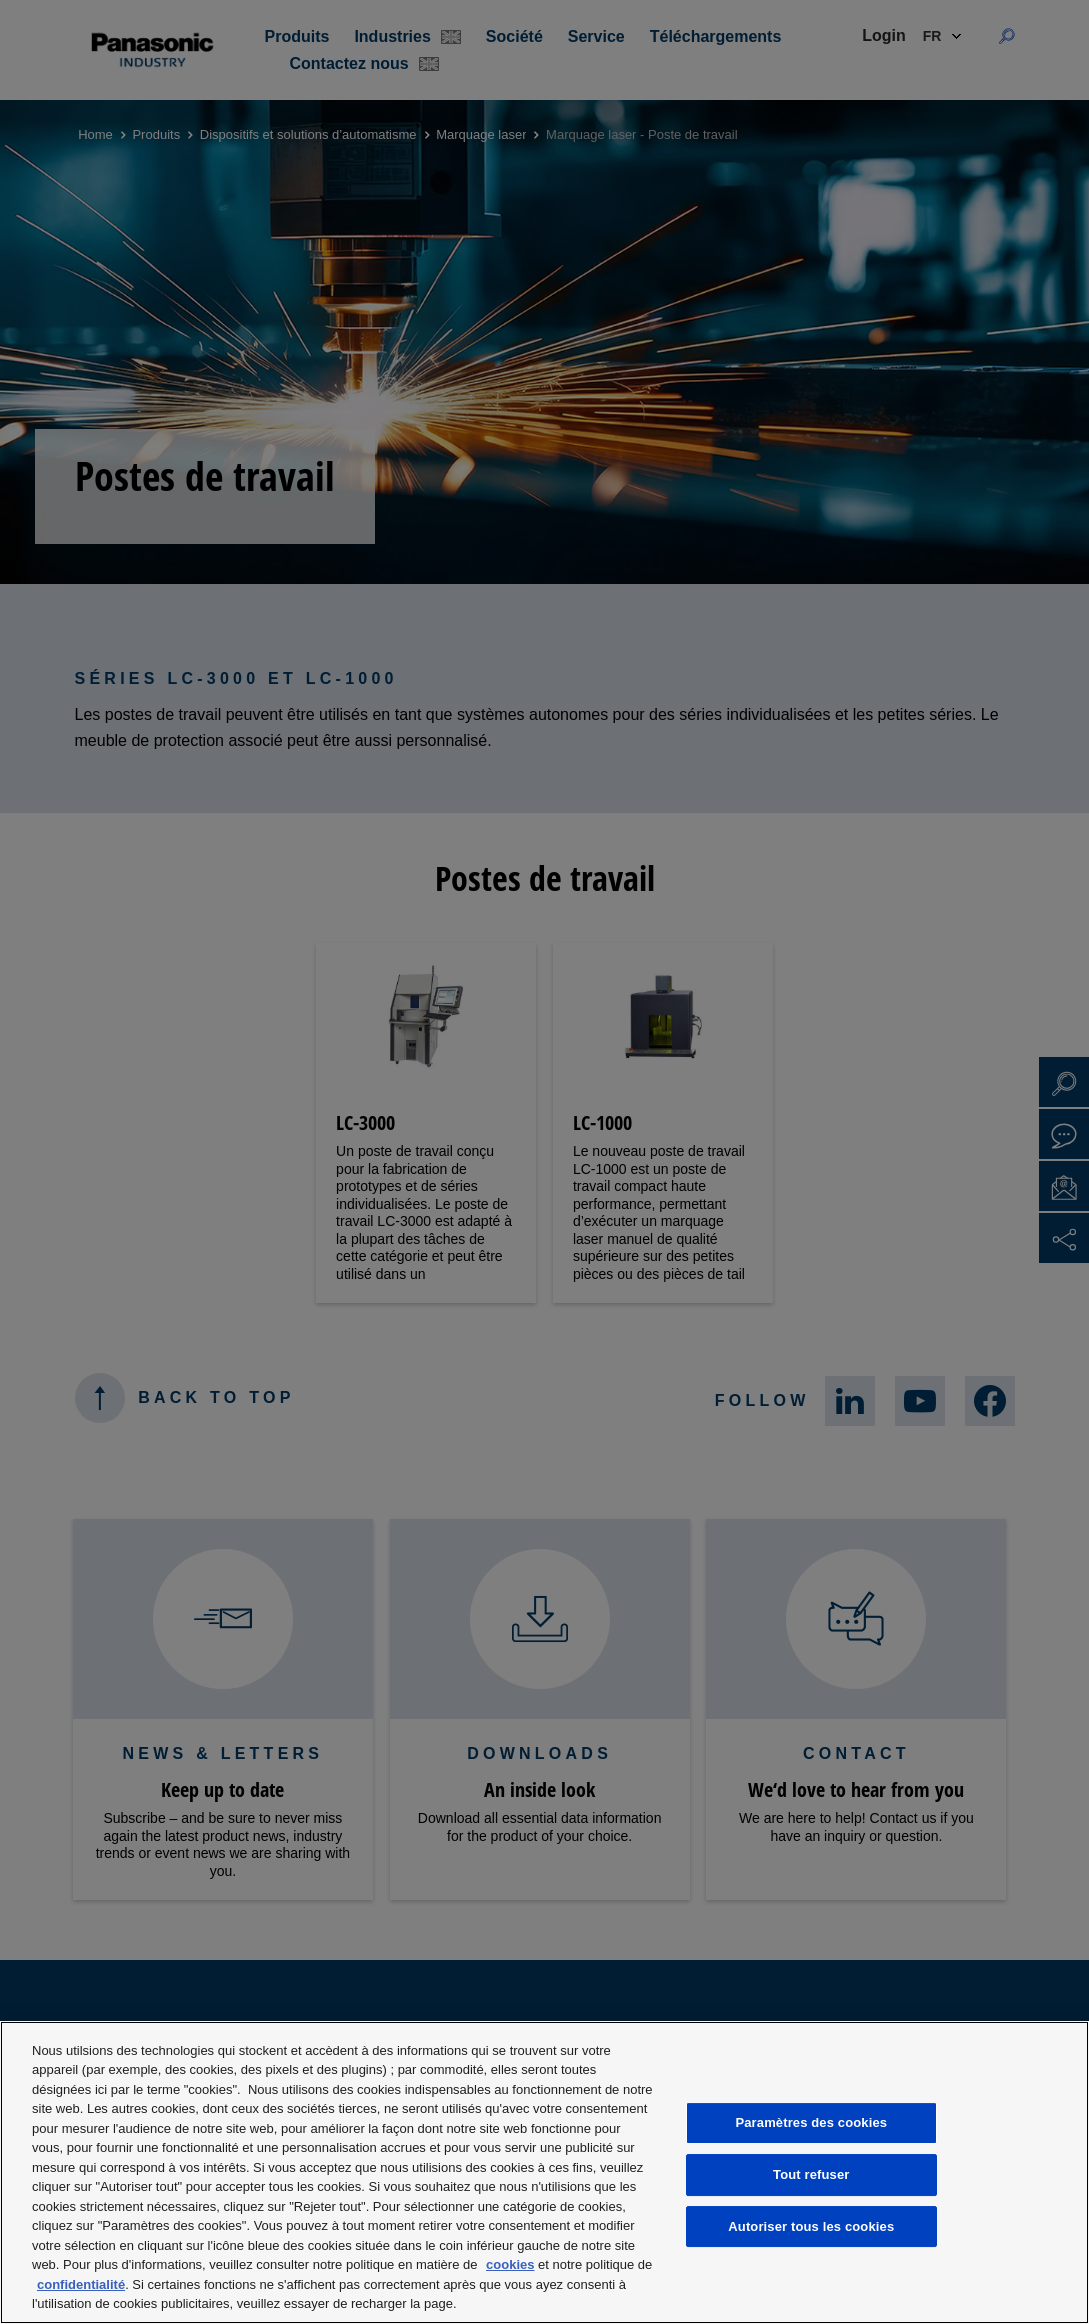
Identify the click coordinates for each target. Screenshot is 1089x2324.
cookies (510, 2264)
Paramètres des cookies (811, 2122)
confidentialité (81, 2284)
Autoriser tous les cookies (811, 2226)
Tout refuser (811, 2174)
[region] (544, 2172)
